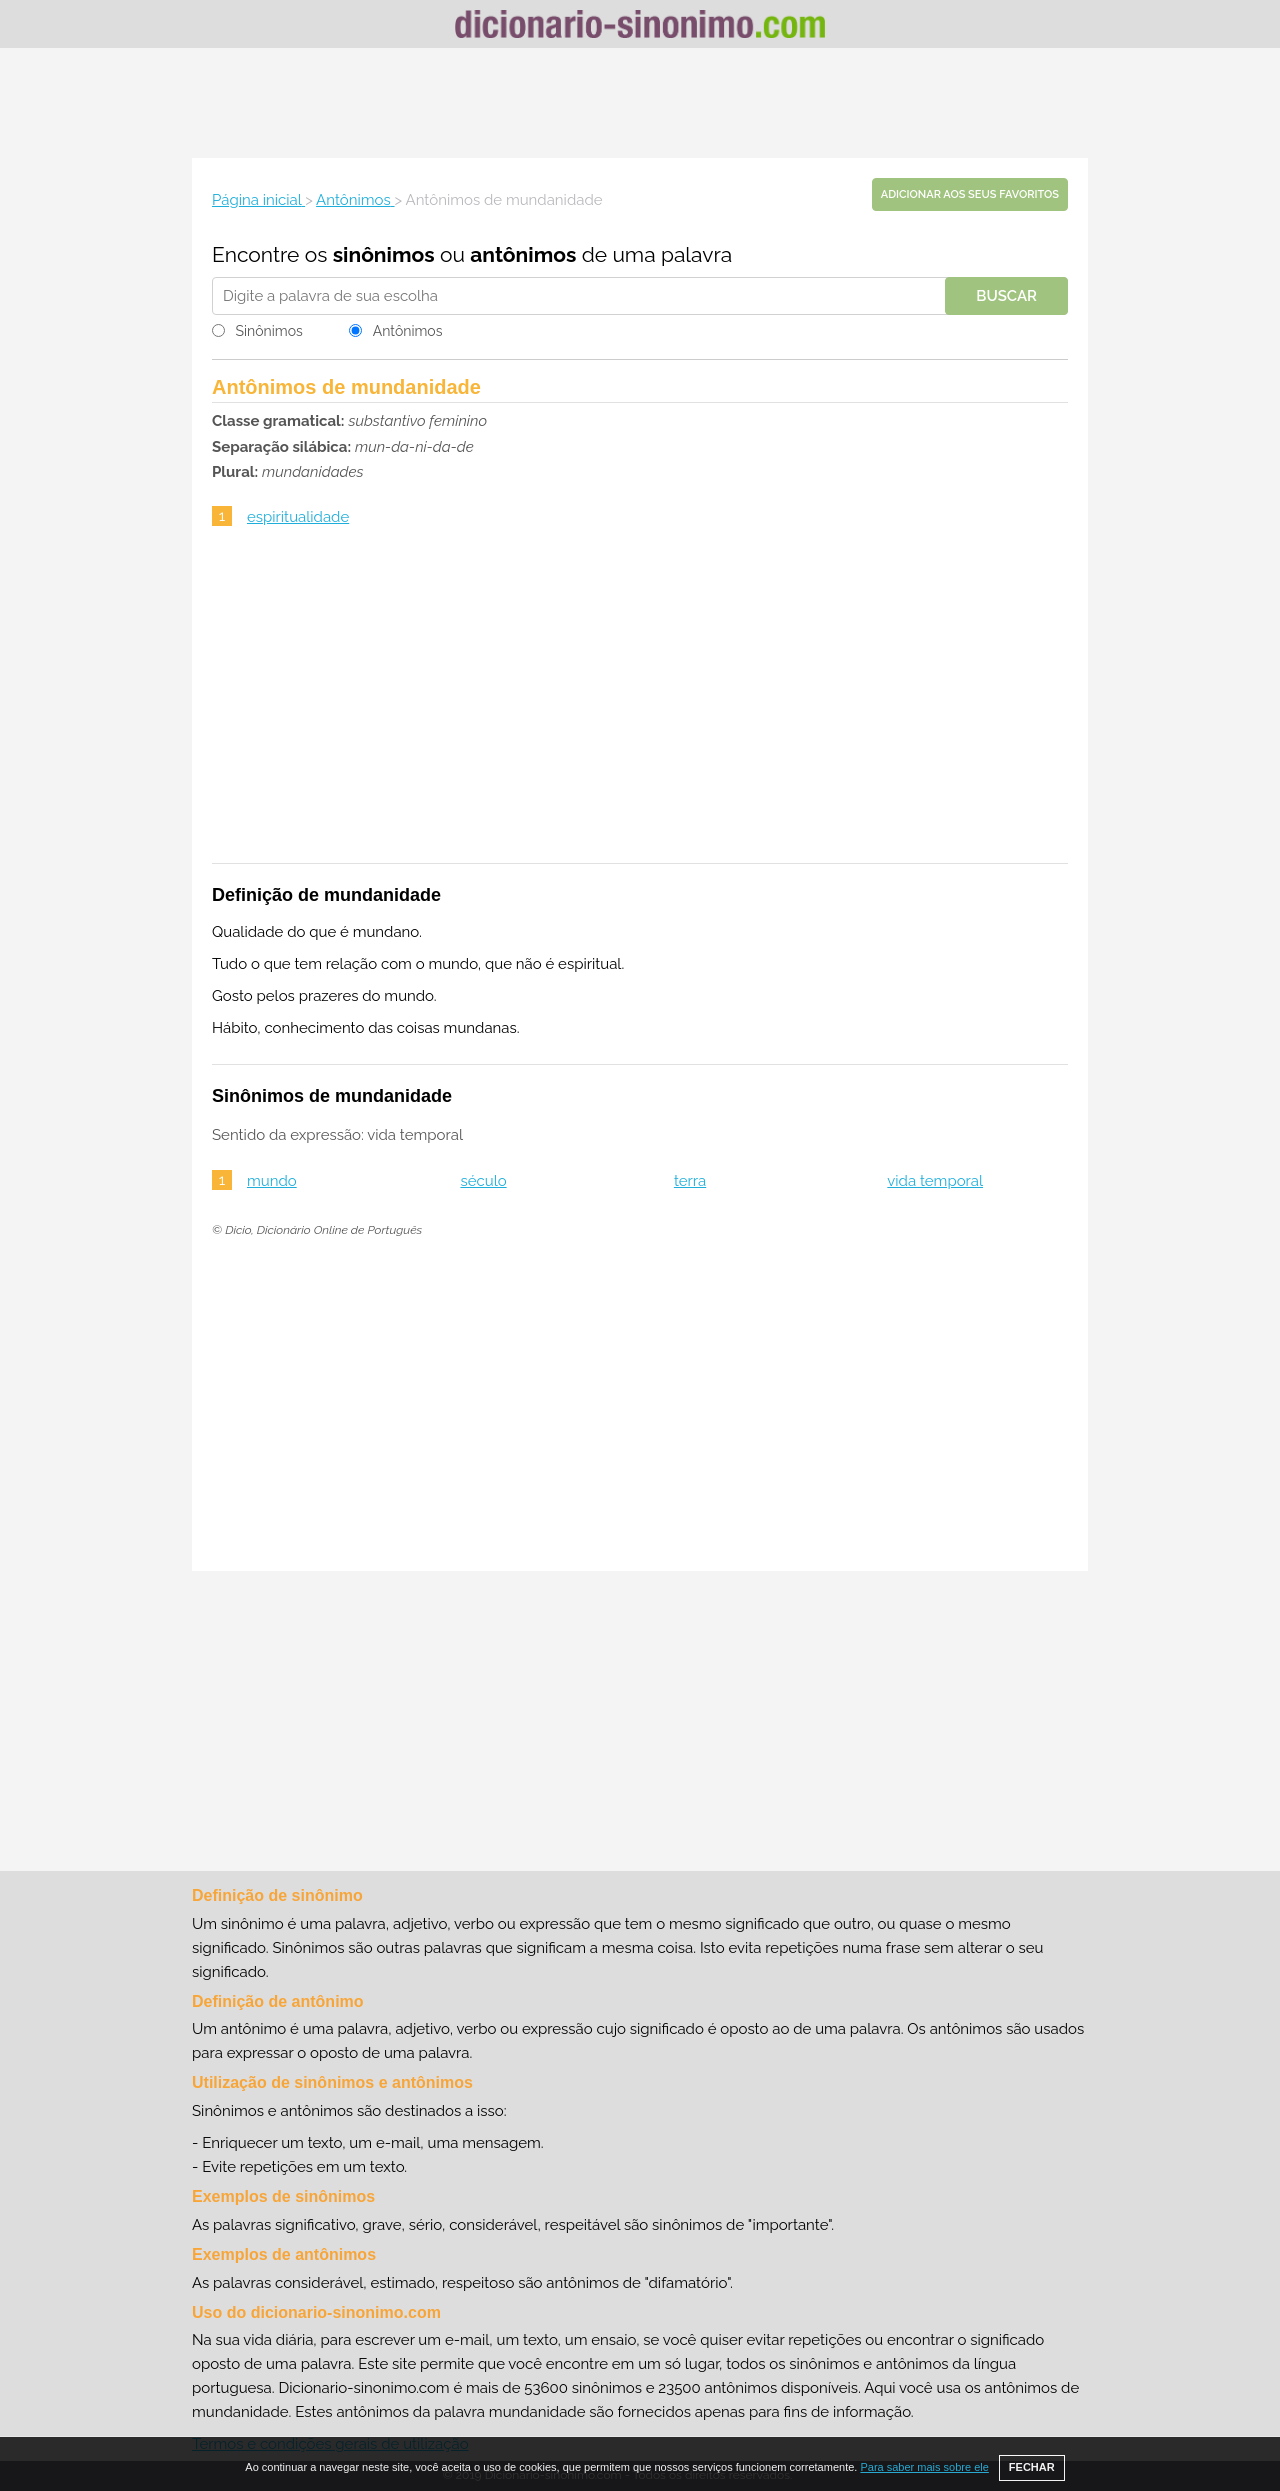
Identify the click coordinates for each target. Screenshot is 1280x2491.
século (483, 1181)
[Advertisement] (640, 103)
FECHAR (1032, 2467)
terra (690, 1181)
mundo (272, 1181)
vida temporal (935, 1181)
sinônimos (384, 254)
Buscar (1006, 296)
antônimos (523, 254)
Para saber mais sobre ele (924, 2467)
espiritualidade (298, 517)
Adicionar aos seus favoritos (970, 194)
